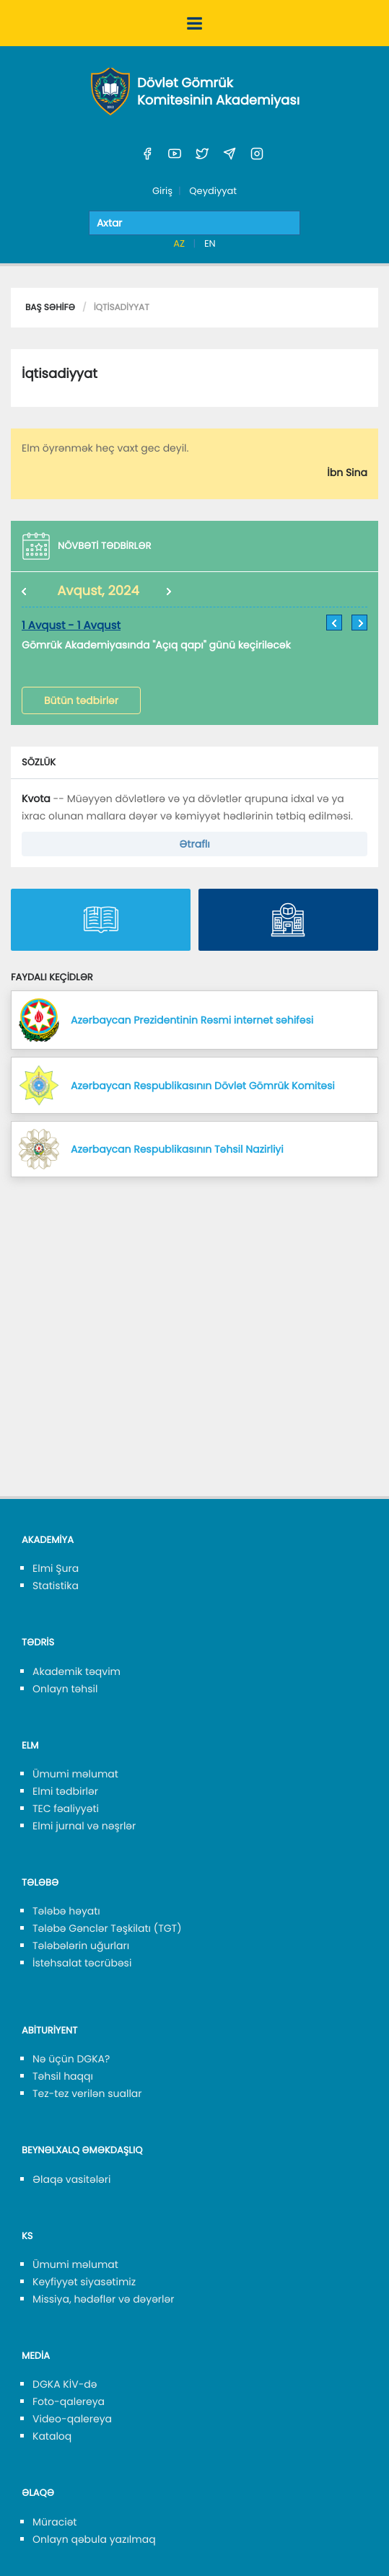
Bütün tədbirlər (81, 700)
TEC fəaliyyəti (65, 1808)
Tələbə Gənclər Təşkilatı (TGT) (107, 1928)
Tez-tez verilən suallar (87, 2093)
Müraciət (54, 2522)
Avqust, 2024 (98, 591)
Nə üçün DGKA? (71, 2059)
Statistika (55, 1585)
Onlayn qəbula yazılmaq (94, 2539)
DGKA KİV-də (64, 2384)
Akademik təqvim (76, 1671)
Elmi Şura (55, 1568)
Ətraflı (194, 844)
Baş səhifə (50, 308)
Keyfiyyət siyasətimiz (84, 2281)
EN (210, 243)
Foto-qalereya (68, 2401)
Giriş (162, 191)
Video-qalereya (72, 2419)
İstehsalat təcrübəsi (81, 1963)
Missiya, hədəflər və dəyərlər (103, 2299)
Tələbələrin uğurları (80, 1945)
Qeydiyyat (213, 191)
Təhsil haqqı (62, 2076)
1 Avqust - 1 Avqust (71, 626)
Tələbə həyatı (66, 1911)
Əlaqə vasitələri (71, 2179)
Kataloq (51, 2436)
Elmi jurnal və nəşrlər (84, 1826)
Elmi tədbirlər (65, 1791)
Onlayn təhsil (64, 1689)
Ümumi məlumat (75, 1774)
